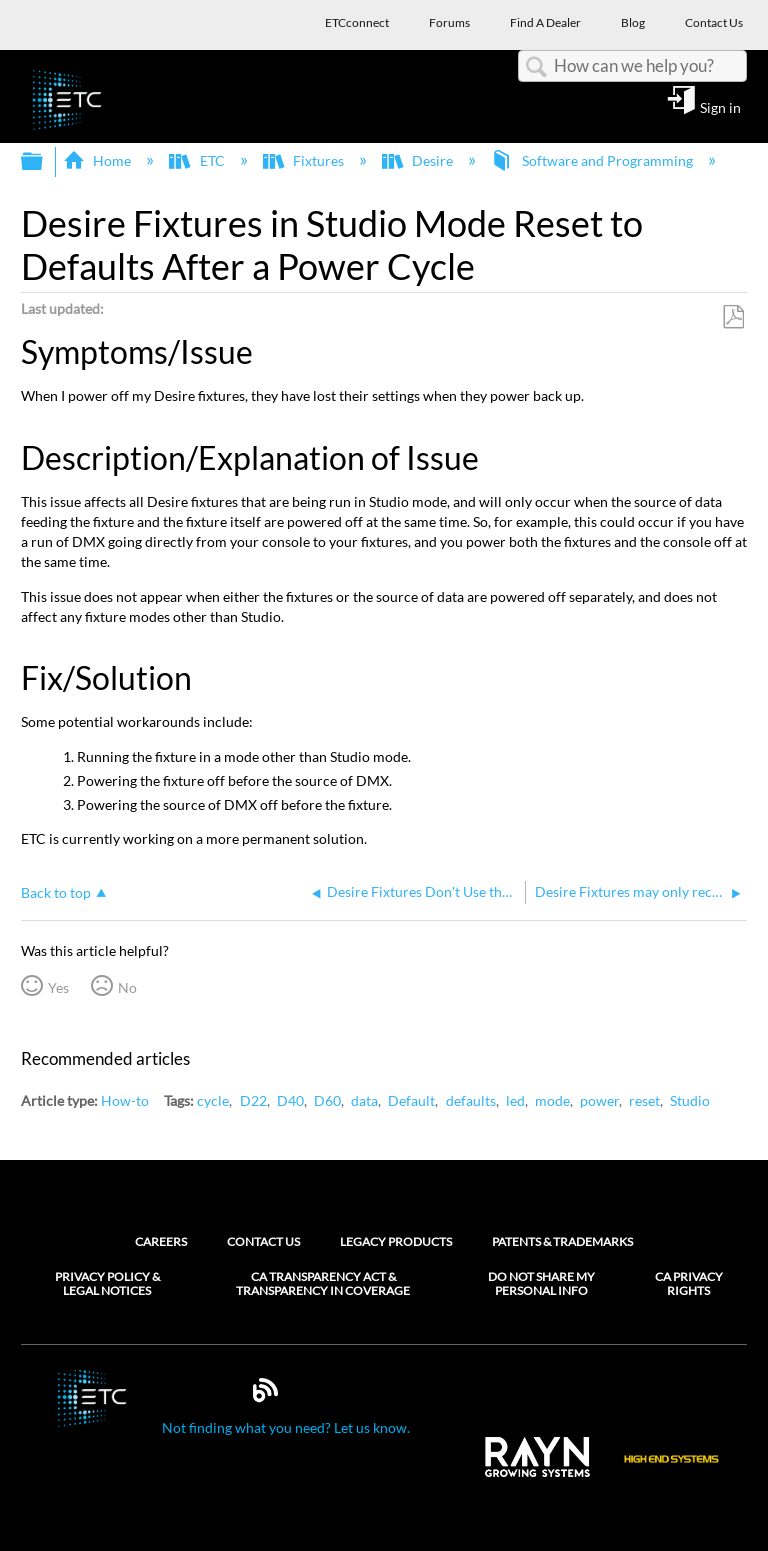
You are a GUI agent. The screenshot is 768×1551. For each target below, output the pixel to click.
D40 (290, 1100)
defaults (471, 1100)
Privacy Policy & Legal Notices (107, 1284)
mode (552, 1100)
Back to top (56, 892)
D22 (253, 1100)
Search (536, 67)
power (599, 1100)
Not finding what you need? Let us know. (286, 1427)
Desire (419, 160)
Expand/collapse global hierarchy (45, 162)
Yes (58, 987)
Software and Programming (593, 160)
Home (98, 160)
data (364, 1100)
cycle (213, 1100)
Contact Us (263, 1241)
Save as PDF (733, 317)
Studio (690, 1100)
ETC (198, 160)
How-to (125, 1100)
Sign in (720, 107)
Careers (161, 1241)
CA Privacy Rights (689, 1284)
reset (644, 1100)
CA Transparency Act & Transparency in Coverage (323, 1284)
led (515, 1100)
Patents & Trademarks (562, 1241)
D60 (327, 1100)
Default (411, 1100)
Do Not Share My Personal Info (541, 1284)
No (127, 987)
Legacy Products (396, 1241)
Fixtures (305, 160)
